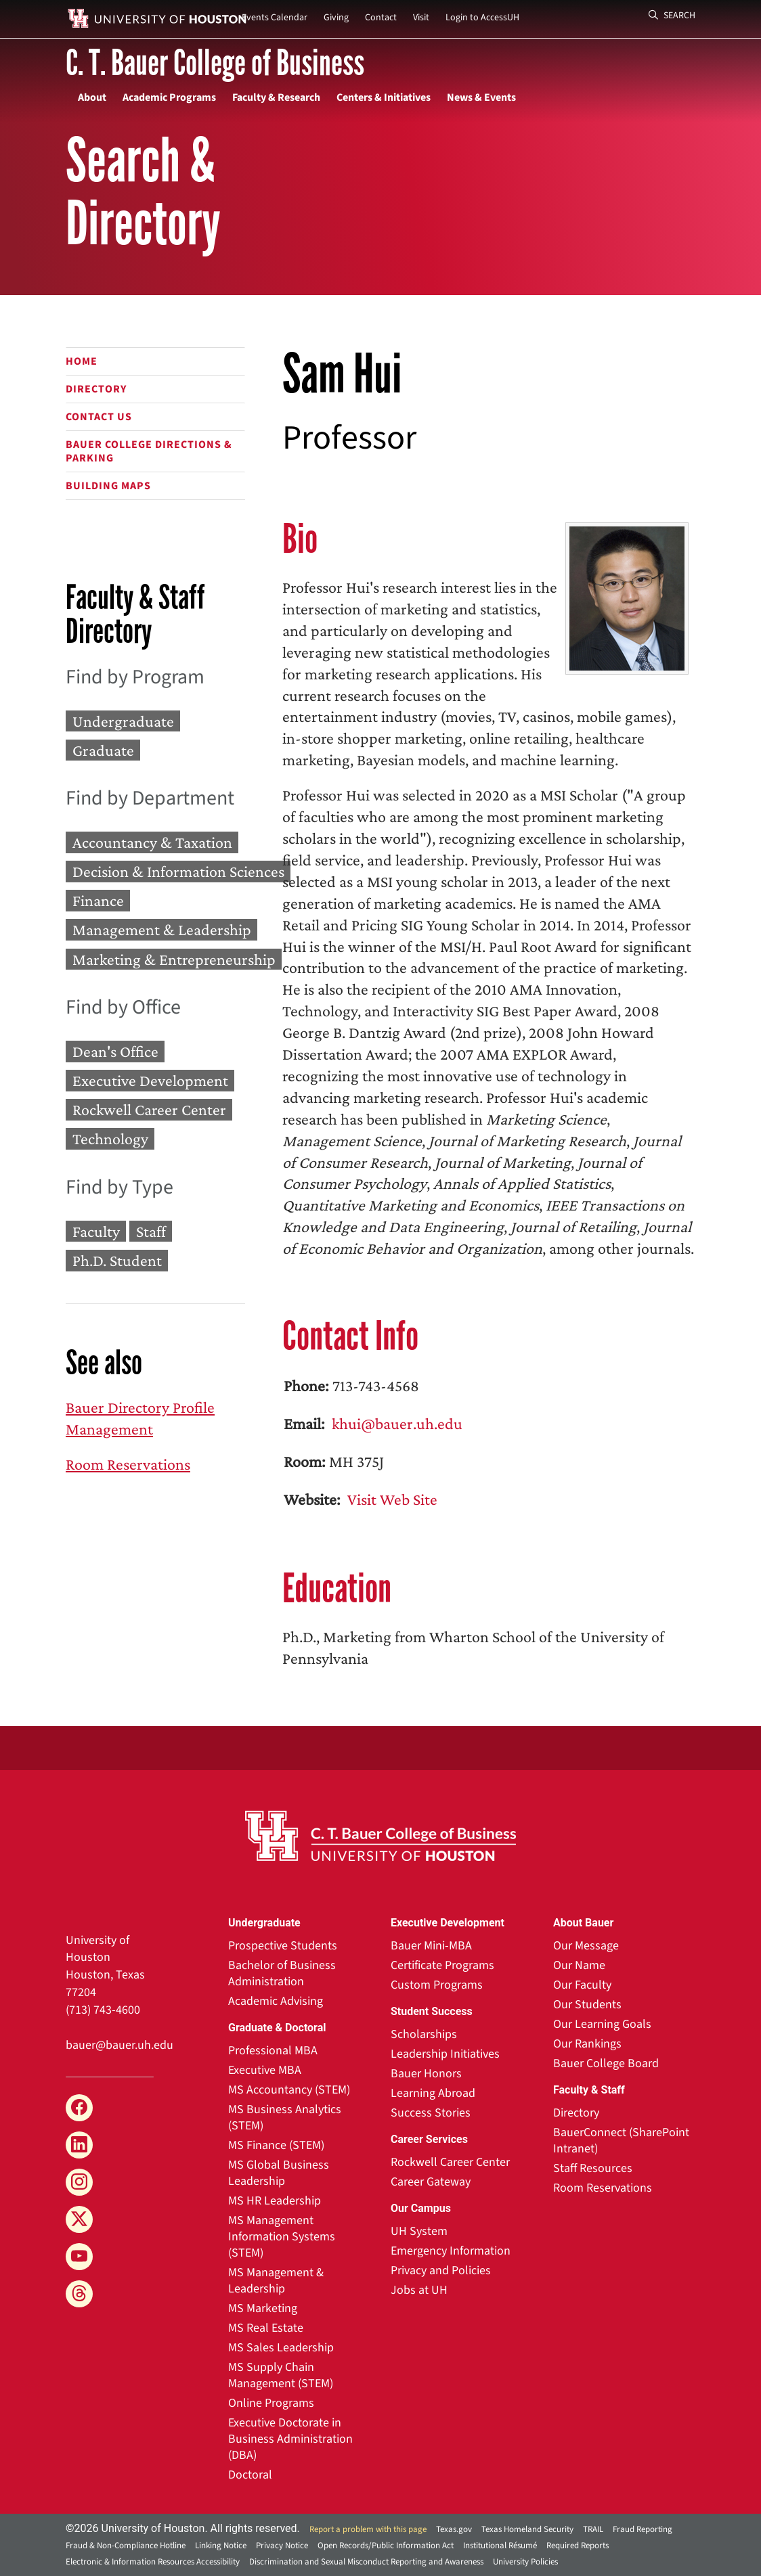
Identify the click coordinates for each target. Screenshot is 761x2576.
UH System (419, 2231)
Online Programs (271, 2403)
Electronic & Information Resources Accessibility (153, 2562)
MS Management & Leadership (276, 2280)
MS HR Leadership (274, 2200)
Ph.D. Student (117, 1260)
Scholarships (424, 2034)
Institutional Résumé (500, 2545)
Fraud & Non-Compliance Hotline (126, 2545)
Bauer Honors (426, 2073)
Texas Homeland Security (527, 2529)
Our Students (587, 2004)
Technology (110, 1139)
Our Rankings (587, 2043)
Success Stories (431, 2112)
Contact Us (99, 416)
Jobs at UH (419, 2290)
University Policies (525, 2562)
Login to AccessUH (482, 17)
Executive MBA (264, 2070)
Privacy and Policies (441, 2270)
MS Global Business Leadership (278, 2173)
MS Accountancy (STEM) (289, 2089)
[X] (79, 2219)
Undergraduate (123, 721)
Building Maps (108, 485)
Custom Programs (437, 1984)
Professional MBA (273, 2050)
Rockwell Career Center (149, 1110)
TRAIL (593, 2529)
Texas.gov (454, 2529)
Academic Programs (169, 97)
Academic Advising (275, 2001)
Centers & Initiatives (383, 97)
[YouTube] (79, 2256)
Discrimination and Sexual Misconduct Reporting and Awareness (366, 2562)
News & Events (481, 97)
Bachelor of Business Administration (282, 1973)
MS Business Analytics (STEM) (284, 2117)
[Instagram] (79, 2182)
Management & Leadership (161, 930)
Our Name (579, 1965)
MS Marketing (262, 2308)
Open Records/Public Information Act (386, 2545)
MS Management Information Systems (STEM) (281, 2236)
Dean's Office (115, 1051)
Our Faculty (582, 1984)
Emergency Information (450, 2250)
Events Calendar (274, 17)
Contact (381, 17)
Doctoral (250, 2474)
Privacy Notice (282, 2545)
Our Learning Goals (602, 2024)
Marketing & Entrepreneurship (174, 959)
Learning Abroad (433, 2093)
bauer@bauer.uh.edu (119, 2045)
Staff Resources (592, 2168)
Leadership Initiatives (445, 2054)
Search (672, 15)
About (92, 97)
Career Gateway (431, 2181)
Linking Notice (220, 2545)
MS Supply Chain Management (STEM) (280, 2375)
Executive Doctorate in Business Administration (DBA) (290, 2439)
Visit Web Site (390, 1499)
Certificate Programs (442, 1965)
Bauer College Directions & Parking (149, 451)
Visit (421, 17)
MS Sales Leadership (281, 2347)
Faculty (96, 1231)
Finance (98, 901)
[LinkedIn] (79, 2145)
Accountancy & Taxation (152, 842)
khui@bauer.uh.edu (395, 1423)
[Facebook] (79, 2107)
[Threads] (79, 2293)
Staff (151, 1231)
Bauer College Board (606, 2063)
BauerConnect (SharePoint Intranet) (621, 2140)
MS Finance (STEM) (276, 2145)
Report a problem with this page (368, 2529)
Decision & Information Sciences (178, 871)
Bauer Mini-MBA (431, 1945)
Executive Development (150, 1080)
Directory (96, 389)
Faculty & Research (276, 97)
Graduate (103, 750)
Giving (336, 17)
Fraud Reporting (642, 2529)
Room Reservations (128, 1464)
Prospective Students (282, 1945)
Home (81, 361)
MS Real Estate (265, 2328)
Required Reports (577, 2545)
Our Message (586, 1945)
